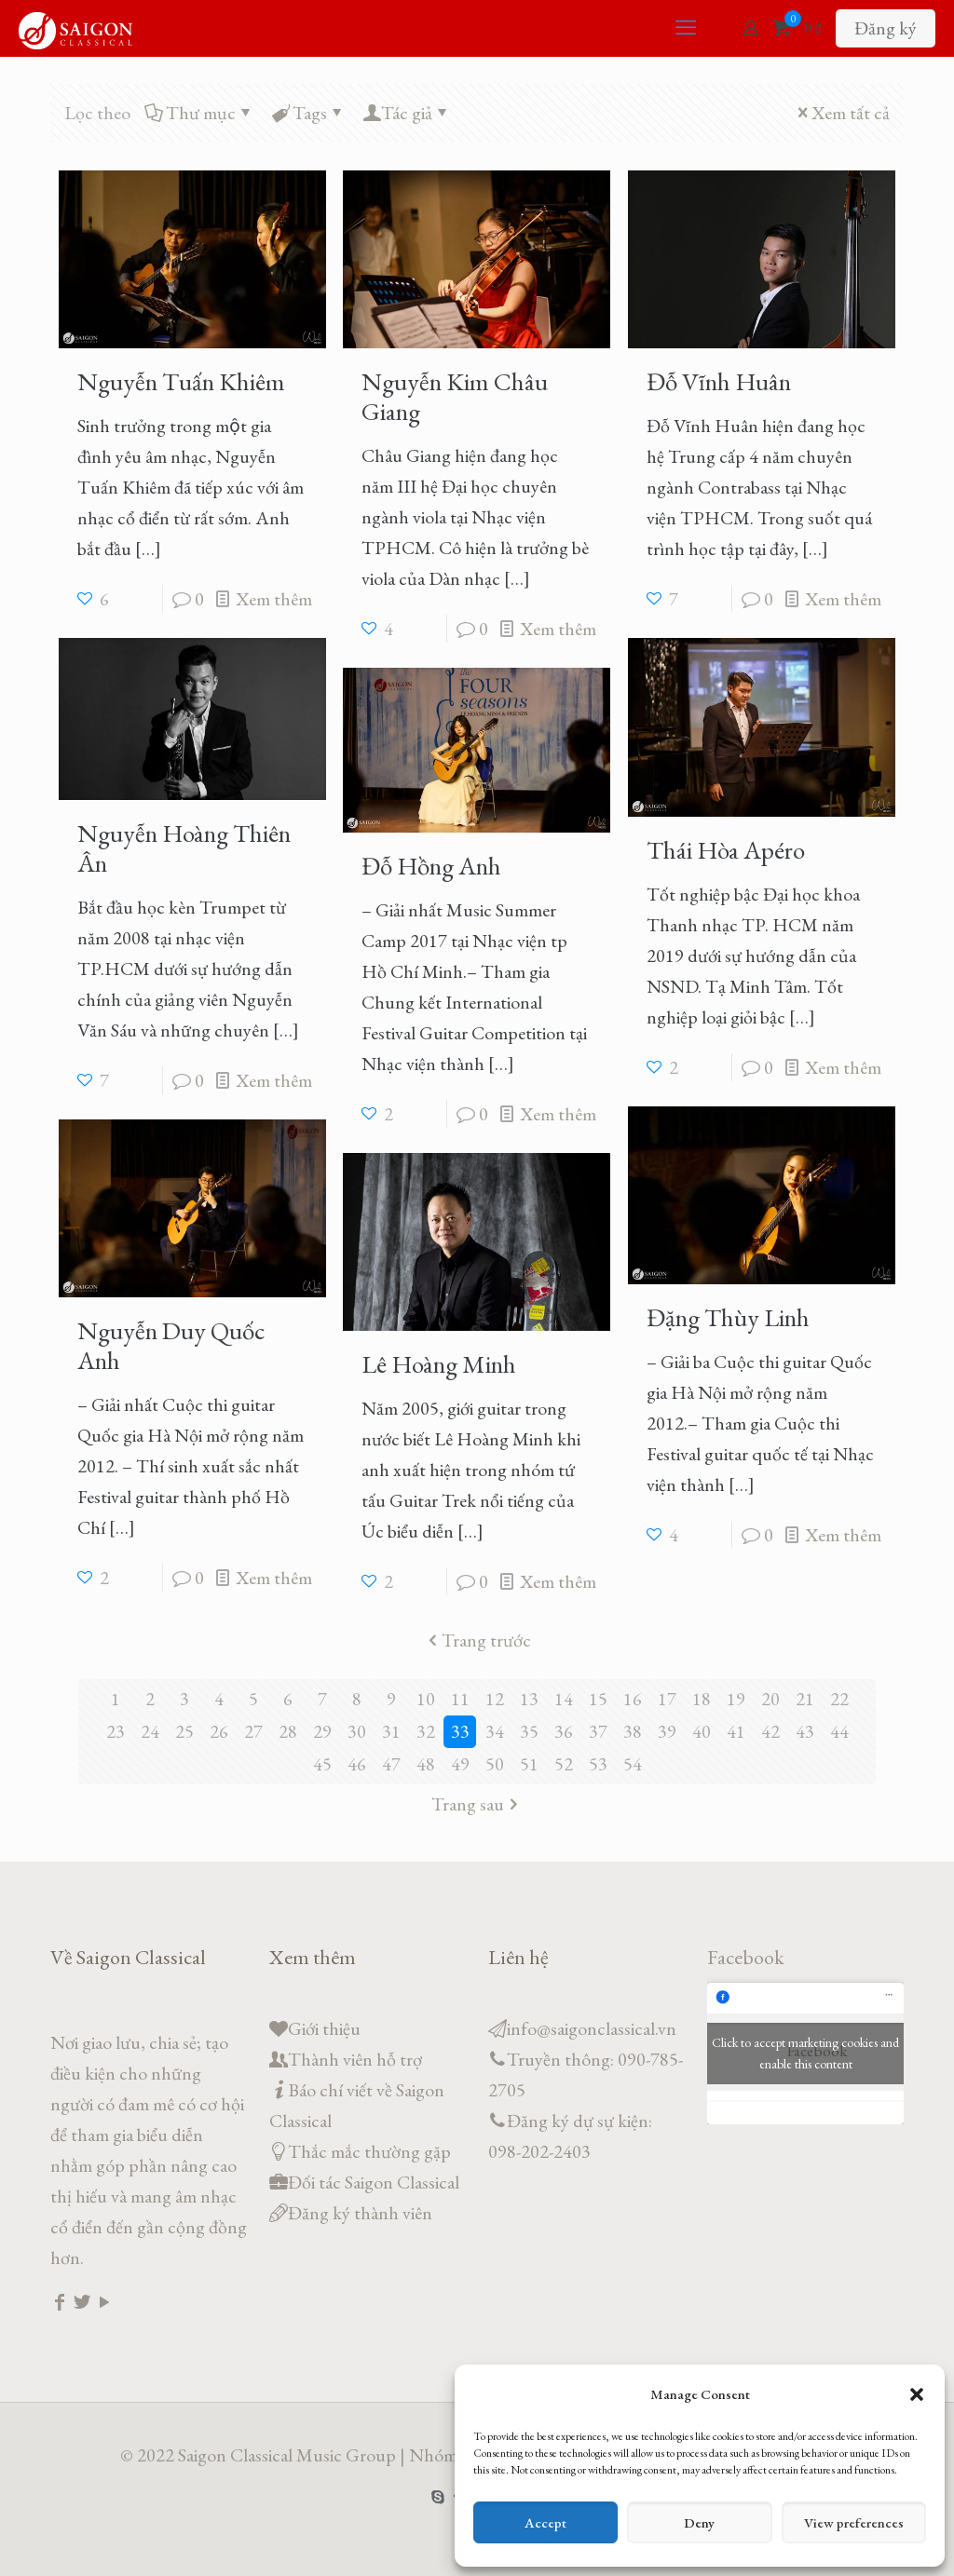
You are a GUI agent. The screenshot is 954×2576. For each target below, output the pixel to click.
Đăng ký (885, 28)
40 (701, 1731)
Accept (545, 2522)
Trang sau (477, 1804)
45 (322, 1764)
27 (253, 1731)
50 (494, 1764)
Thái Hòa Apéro (726, 850)
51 (529, 1764)
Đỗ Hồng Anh (431, 865)
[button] (916, 2394)
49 (460, 1764)
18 (701, 1699)
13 (529, 1699)
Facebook (745, 1957)
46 (357, 1764)
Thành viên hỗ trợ (355, 2059)
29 (322, 1731)
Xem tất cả (841, 113)
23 (115, 1731)
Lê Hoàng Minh (438, 1364)
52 (563, 1764)
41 (736, 1731)
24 (150, 1731)
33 (460, 1731)
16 (632, 1699)
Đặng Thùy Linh (728, 1317)
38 (632, 1731)
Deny (699, 2522)
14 (563, 1699)
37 (598, 1731)
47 (391, 1764)
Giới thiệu (324, 2028)
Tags (308, 113)
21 (805, 1699)
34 (494, 1731)
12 (494, 1699)
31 (391, 1731)
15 (598, 1699)
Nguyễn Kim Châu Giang (454, 396)
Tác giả (406, 113)
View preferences (854, 2522)
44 (839, 1731)
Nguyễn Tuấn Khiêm (181, 381)
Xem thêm (274, 599)
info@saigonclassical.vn (591, 2028)
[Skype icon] (438, 2496)
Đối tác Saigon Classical (373, 2182)
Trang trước (477, 1640)
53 (598, 1764)
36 (563, 1731)
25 (184, 1731)
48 (425, 1764)
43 (805, 1731)
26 (219, 1731)
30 (357, 1731)
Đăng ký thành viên (360, 2213)
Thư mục (199, 113)
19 (736, 1699)
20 (770, 1699)
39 (667, 1731)
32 (425, 1731)
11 (460, 1699)
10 (425, 1699)
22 (839, 1699)
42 (770, 1731)
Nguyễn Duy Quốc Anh (171, 1345)
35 (529, 1731)
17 (667, 1699)
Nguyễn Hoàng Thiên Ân (184, 848)
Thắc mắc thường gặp (369, 2151)
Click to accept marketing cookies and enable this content (805, 2053)
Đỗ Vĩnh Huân (719, 381)
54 (632, 1764)
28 (288, 1731)
